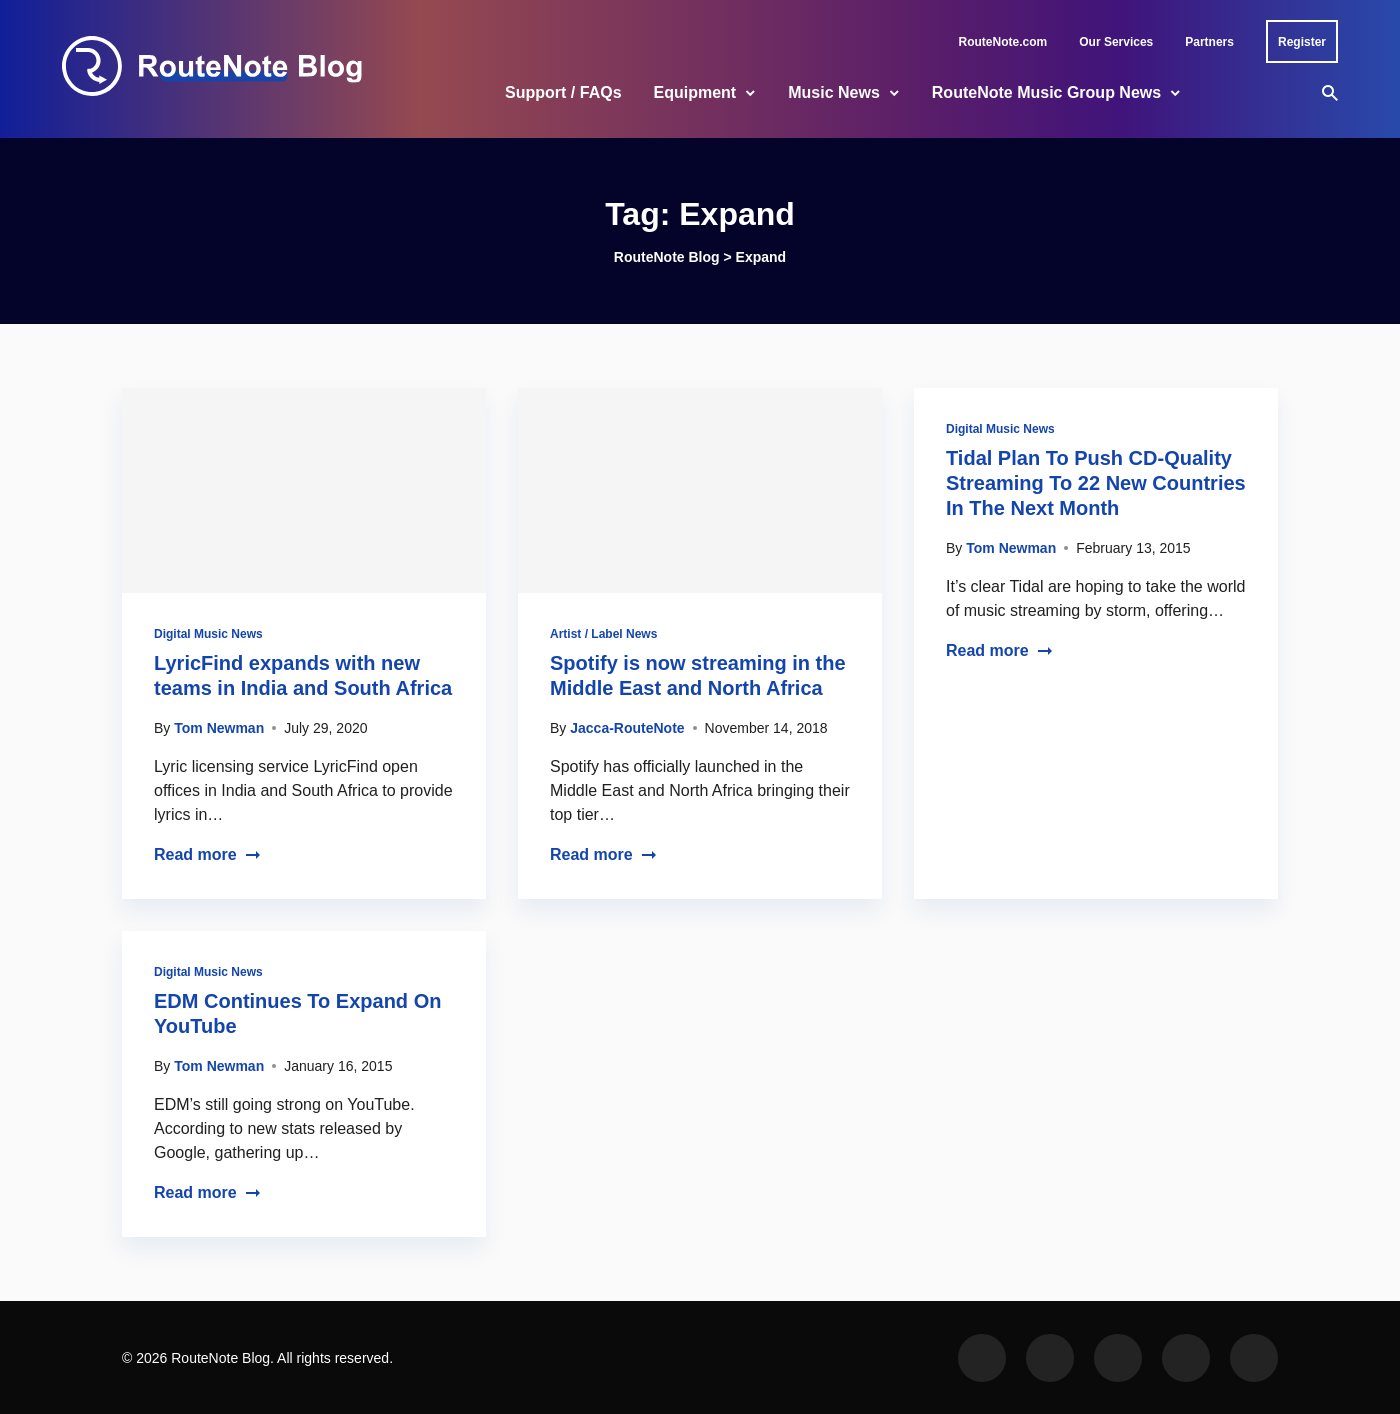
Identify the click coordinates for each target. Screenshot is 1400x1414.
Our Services (1116, 42)
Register (1302, 42)
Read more (207, 854)
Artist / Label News (603, 634)
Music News (834, 92)
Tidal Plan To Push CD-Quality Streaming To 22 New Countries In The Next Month (1096, 483)
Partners (1209, 42)
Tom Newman (219, 728)
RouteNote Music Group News (1046, 92)
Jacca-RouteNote (627, 728)
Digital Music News (208, 634)
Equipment (695, 92)
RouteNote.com (1003, 42)
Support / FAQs (563, 92)
